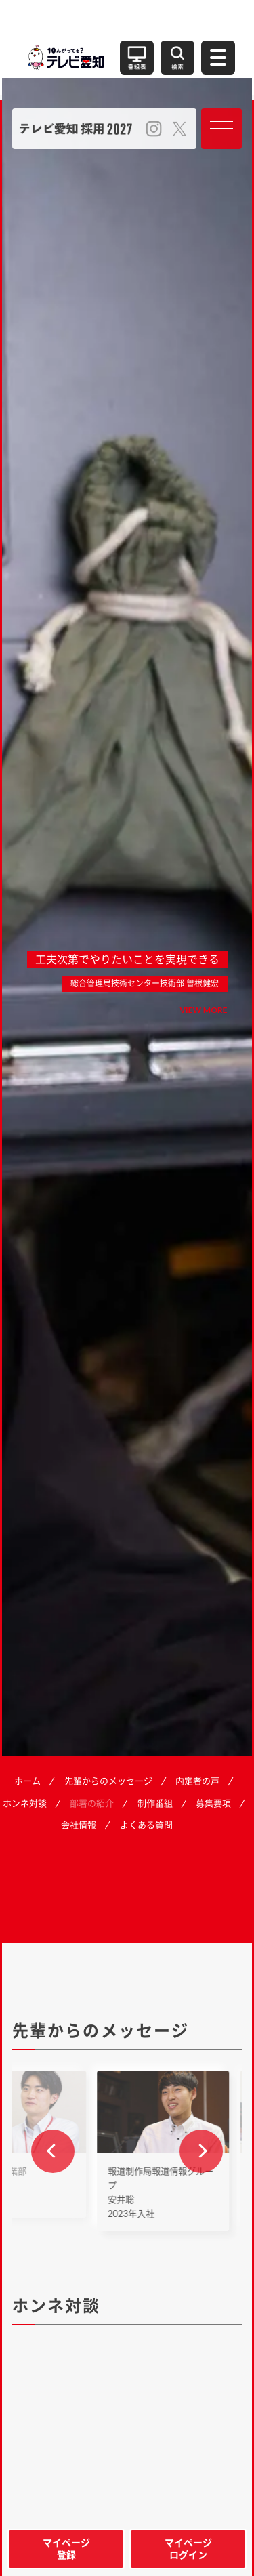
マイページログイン (188, 2548)
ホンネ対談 (25, 1803)
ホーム (27, 1780)
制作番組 (155, 1803)
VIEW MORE (204, 1010)
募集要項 (213, 1803)
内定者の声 (197, 1780)
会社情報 (78, 1824)
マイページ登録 (66, 2548)
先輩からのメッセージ (108, 1780)
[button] (53, 2151)
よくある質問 (146, 1824)
